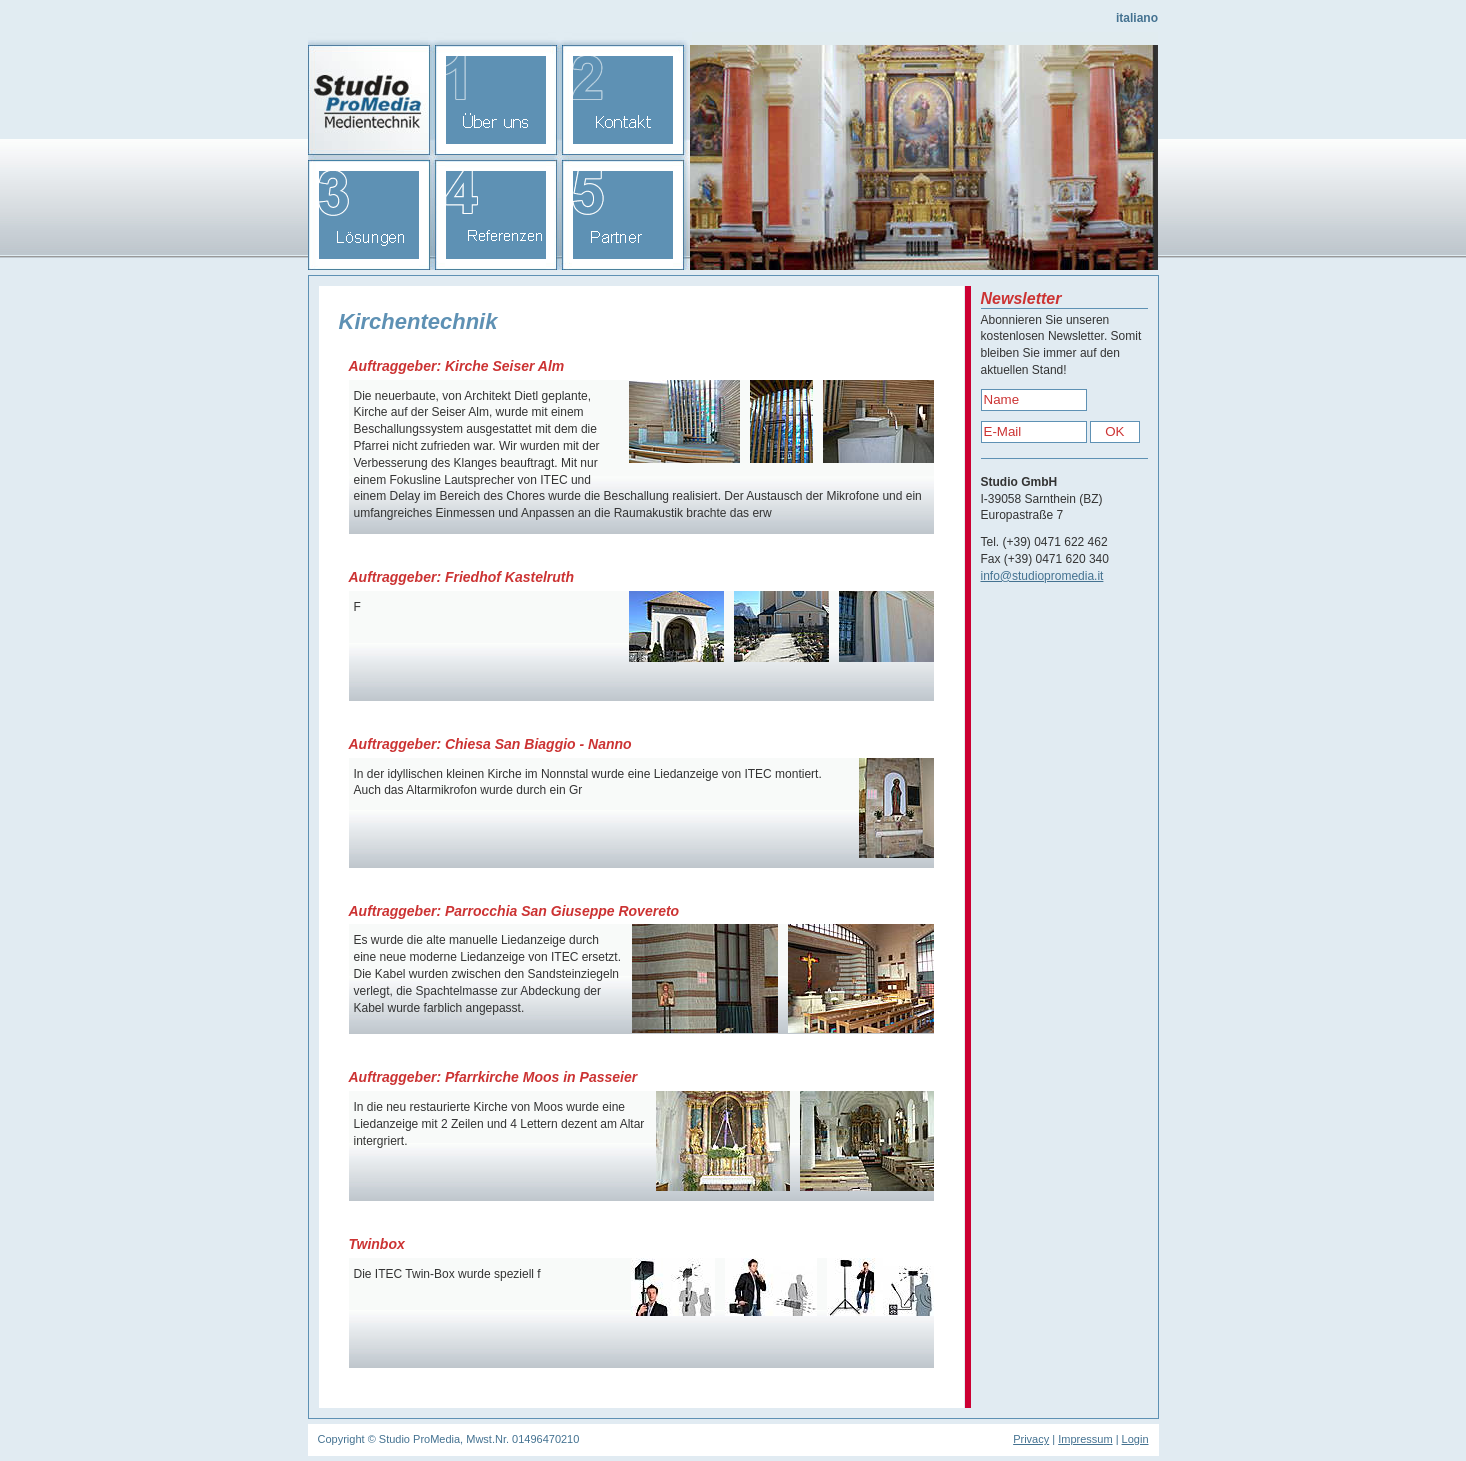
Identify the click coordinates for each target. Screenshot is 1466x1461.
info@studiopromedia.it (1042, 576)
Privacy (1031, 1439)
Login (1135, 1439)
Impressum (1085, 1439)
